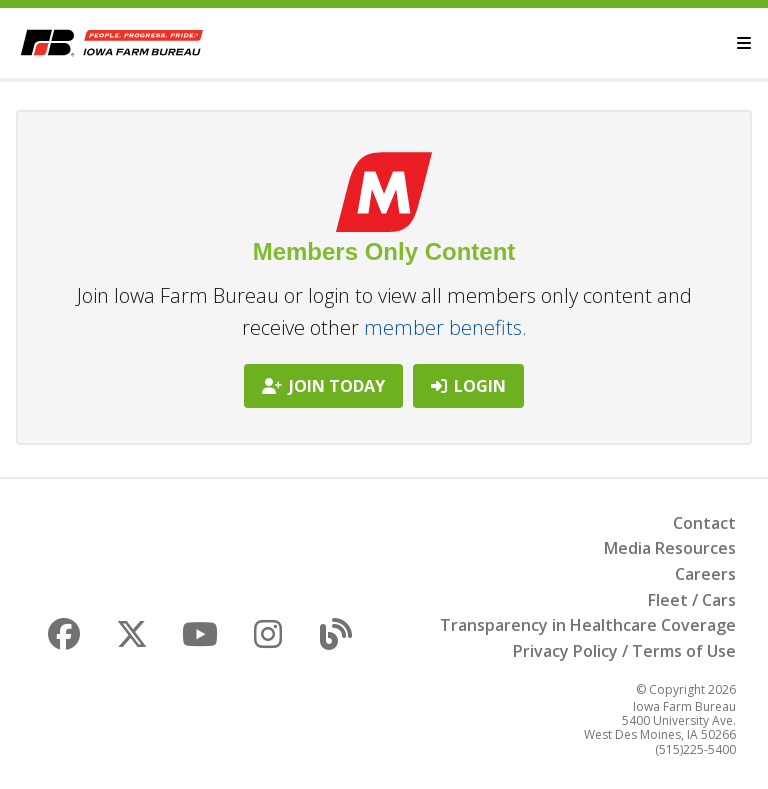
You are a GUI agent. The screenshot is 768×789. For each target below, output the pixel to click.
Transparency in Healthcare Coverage (588, 625)
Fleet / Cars (692, 600)
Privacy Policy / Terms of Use (624, 651)
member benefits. (445, 327)
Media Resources (670, 548)
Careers (705, 574)
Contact (704, 523)
